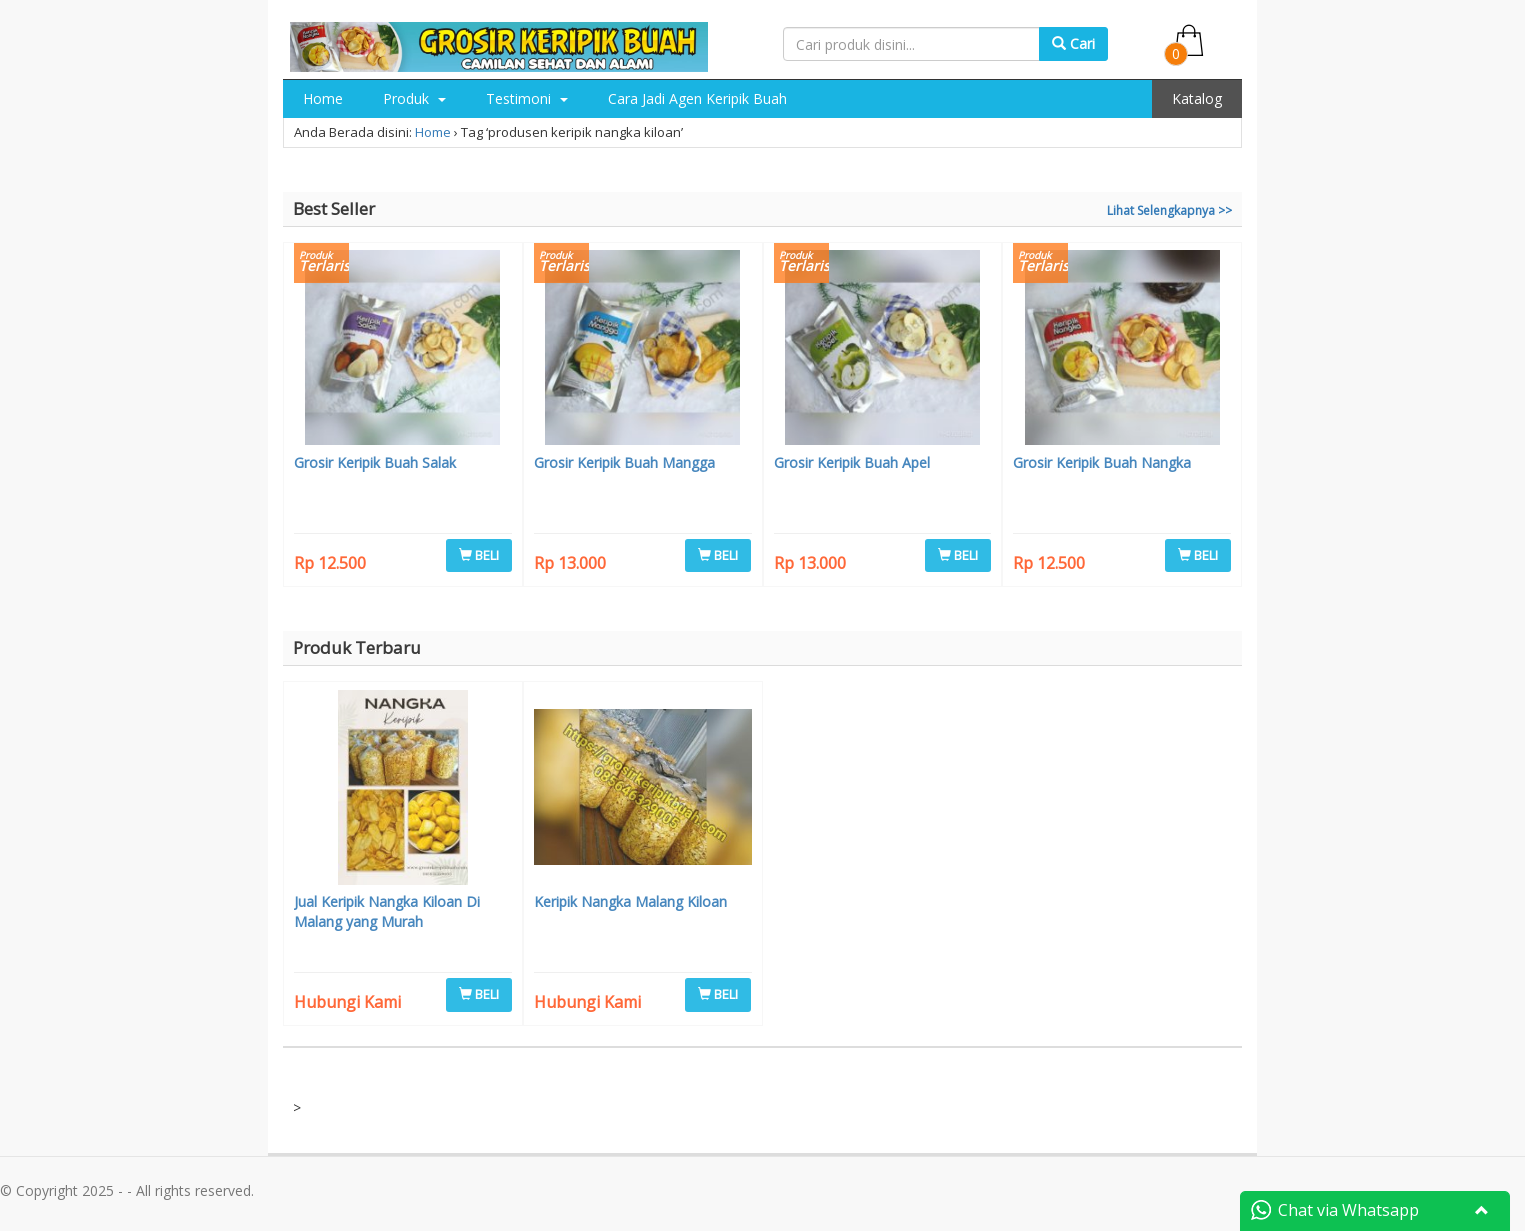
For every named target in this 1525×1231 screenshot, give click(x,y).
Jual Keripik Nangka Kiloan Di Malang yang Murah (387, 911)
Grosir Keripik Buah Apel (852, 462)
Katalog (1197, 98)
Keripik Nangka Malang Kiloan (630, 901)
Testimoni (527, 98)
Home (323, 98)
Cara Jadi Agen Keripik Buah (697, 98)
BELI (479, 555)
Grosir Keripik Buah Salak (375, 462)
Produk (414, 98)
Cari (1073, 43)
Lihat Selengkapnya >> (1169, 210)
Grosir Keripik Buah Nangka (1102, 462)
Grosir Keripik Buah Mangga (624, 462)
